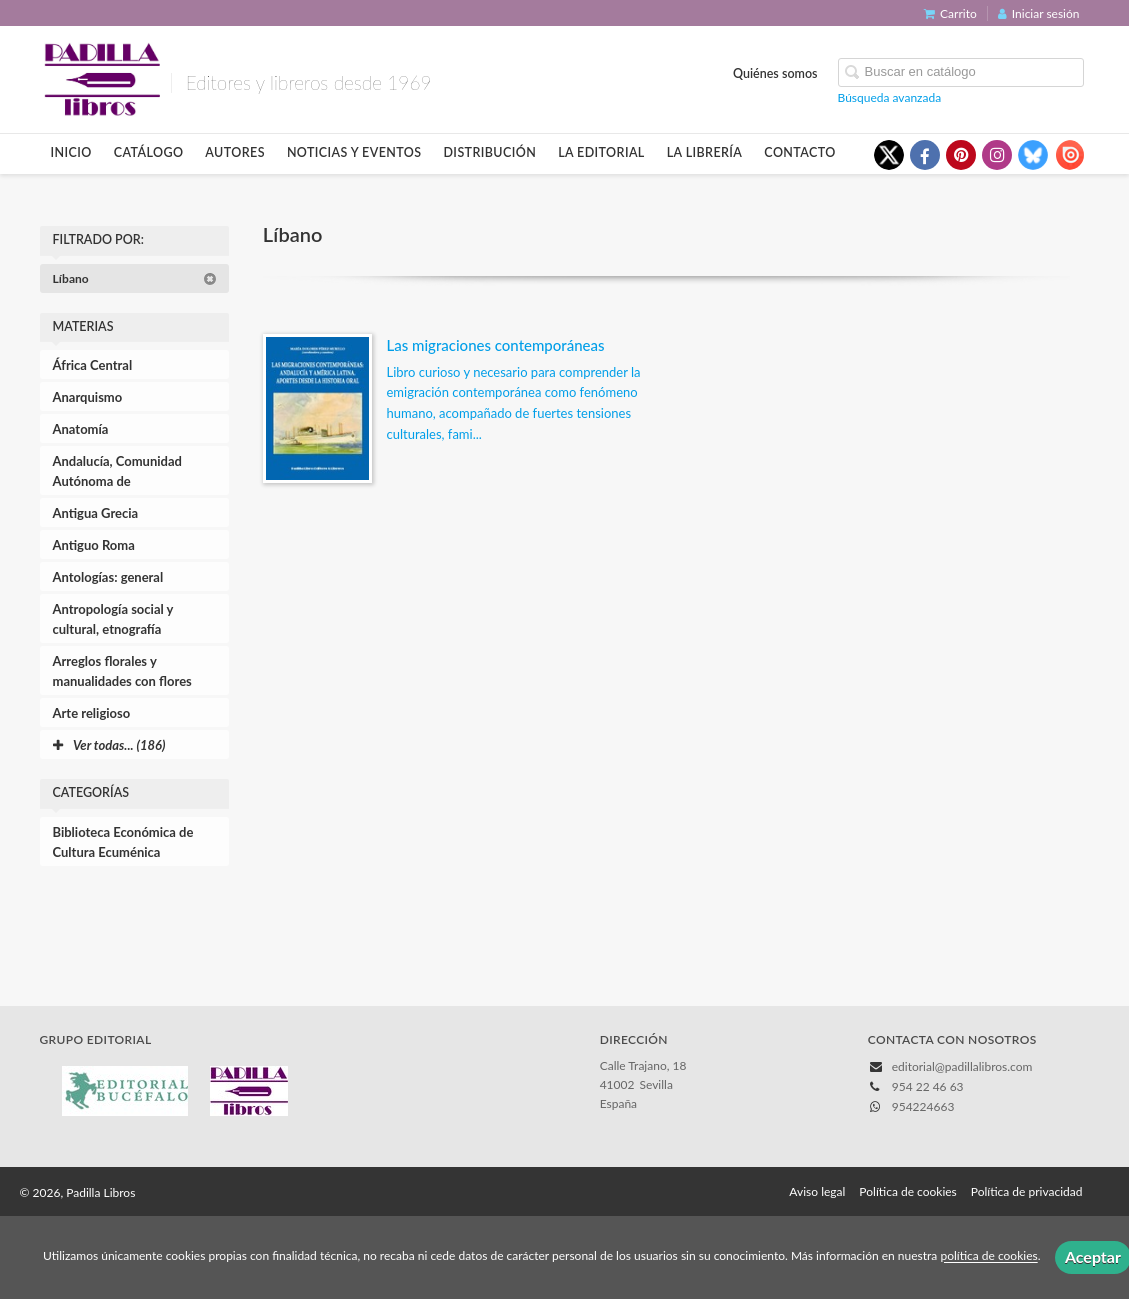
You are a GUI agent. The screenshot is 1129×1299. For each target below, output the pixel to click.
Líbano (135, 278)
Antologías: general (108, 577)
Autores (235, 152)
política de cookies (988, 1256)
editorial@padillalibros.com (962, 1066)
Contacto (799, 152)
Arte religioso (92, 713)
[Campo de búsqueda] (961, 72)
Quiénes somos (775, 73)
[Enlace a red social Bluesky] (1033, 155)
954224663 (923, 1106)
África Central (93, 365)
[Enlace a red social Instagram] (997, 155)
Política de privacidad (1027, 1191)
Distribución (489, 152)
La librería (705, 152)
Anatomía (81, 429)
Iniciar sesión (1039, 13)
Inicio (71, 152)
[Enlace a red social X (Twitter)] (889, 155)
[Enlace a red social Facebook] (925, 155)
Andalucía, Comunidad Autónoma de (117, 471)
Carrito (950, 13)
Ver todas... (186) (109, 745)
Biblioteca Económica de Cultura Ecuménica (123, 842)
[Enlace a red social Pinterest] (961, 155)
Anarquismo (88, 397)
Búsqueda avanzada (890, 97)
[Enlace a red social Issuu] (1069, 155)
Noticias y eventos (354, 152)
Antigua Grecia (96, 513)
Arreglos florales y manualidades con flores (122, 671)
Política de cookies (907, 1191)
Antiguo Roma (94, 545)
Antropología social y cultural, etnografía (113, 619)
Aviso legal (817, 1191)
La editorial (601, 152)
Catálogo (149, 152)
